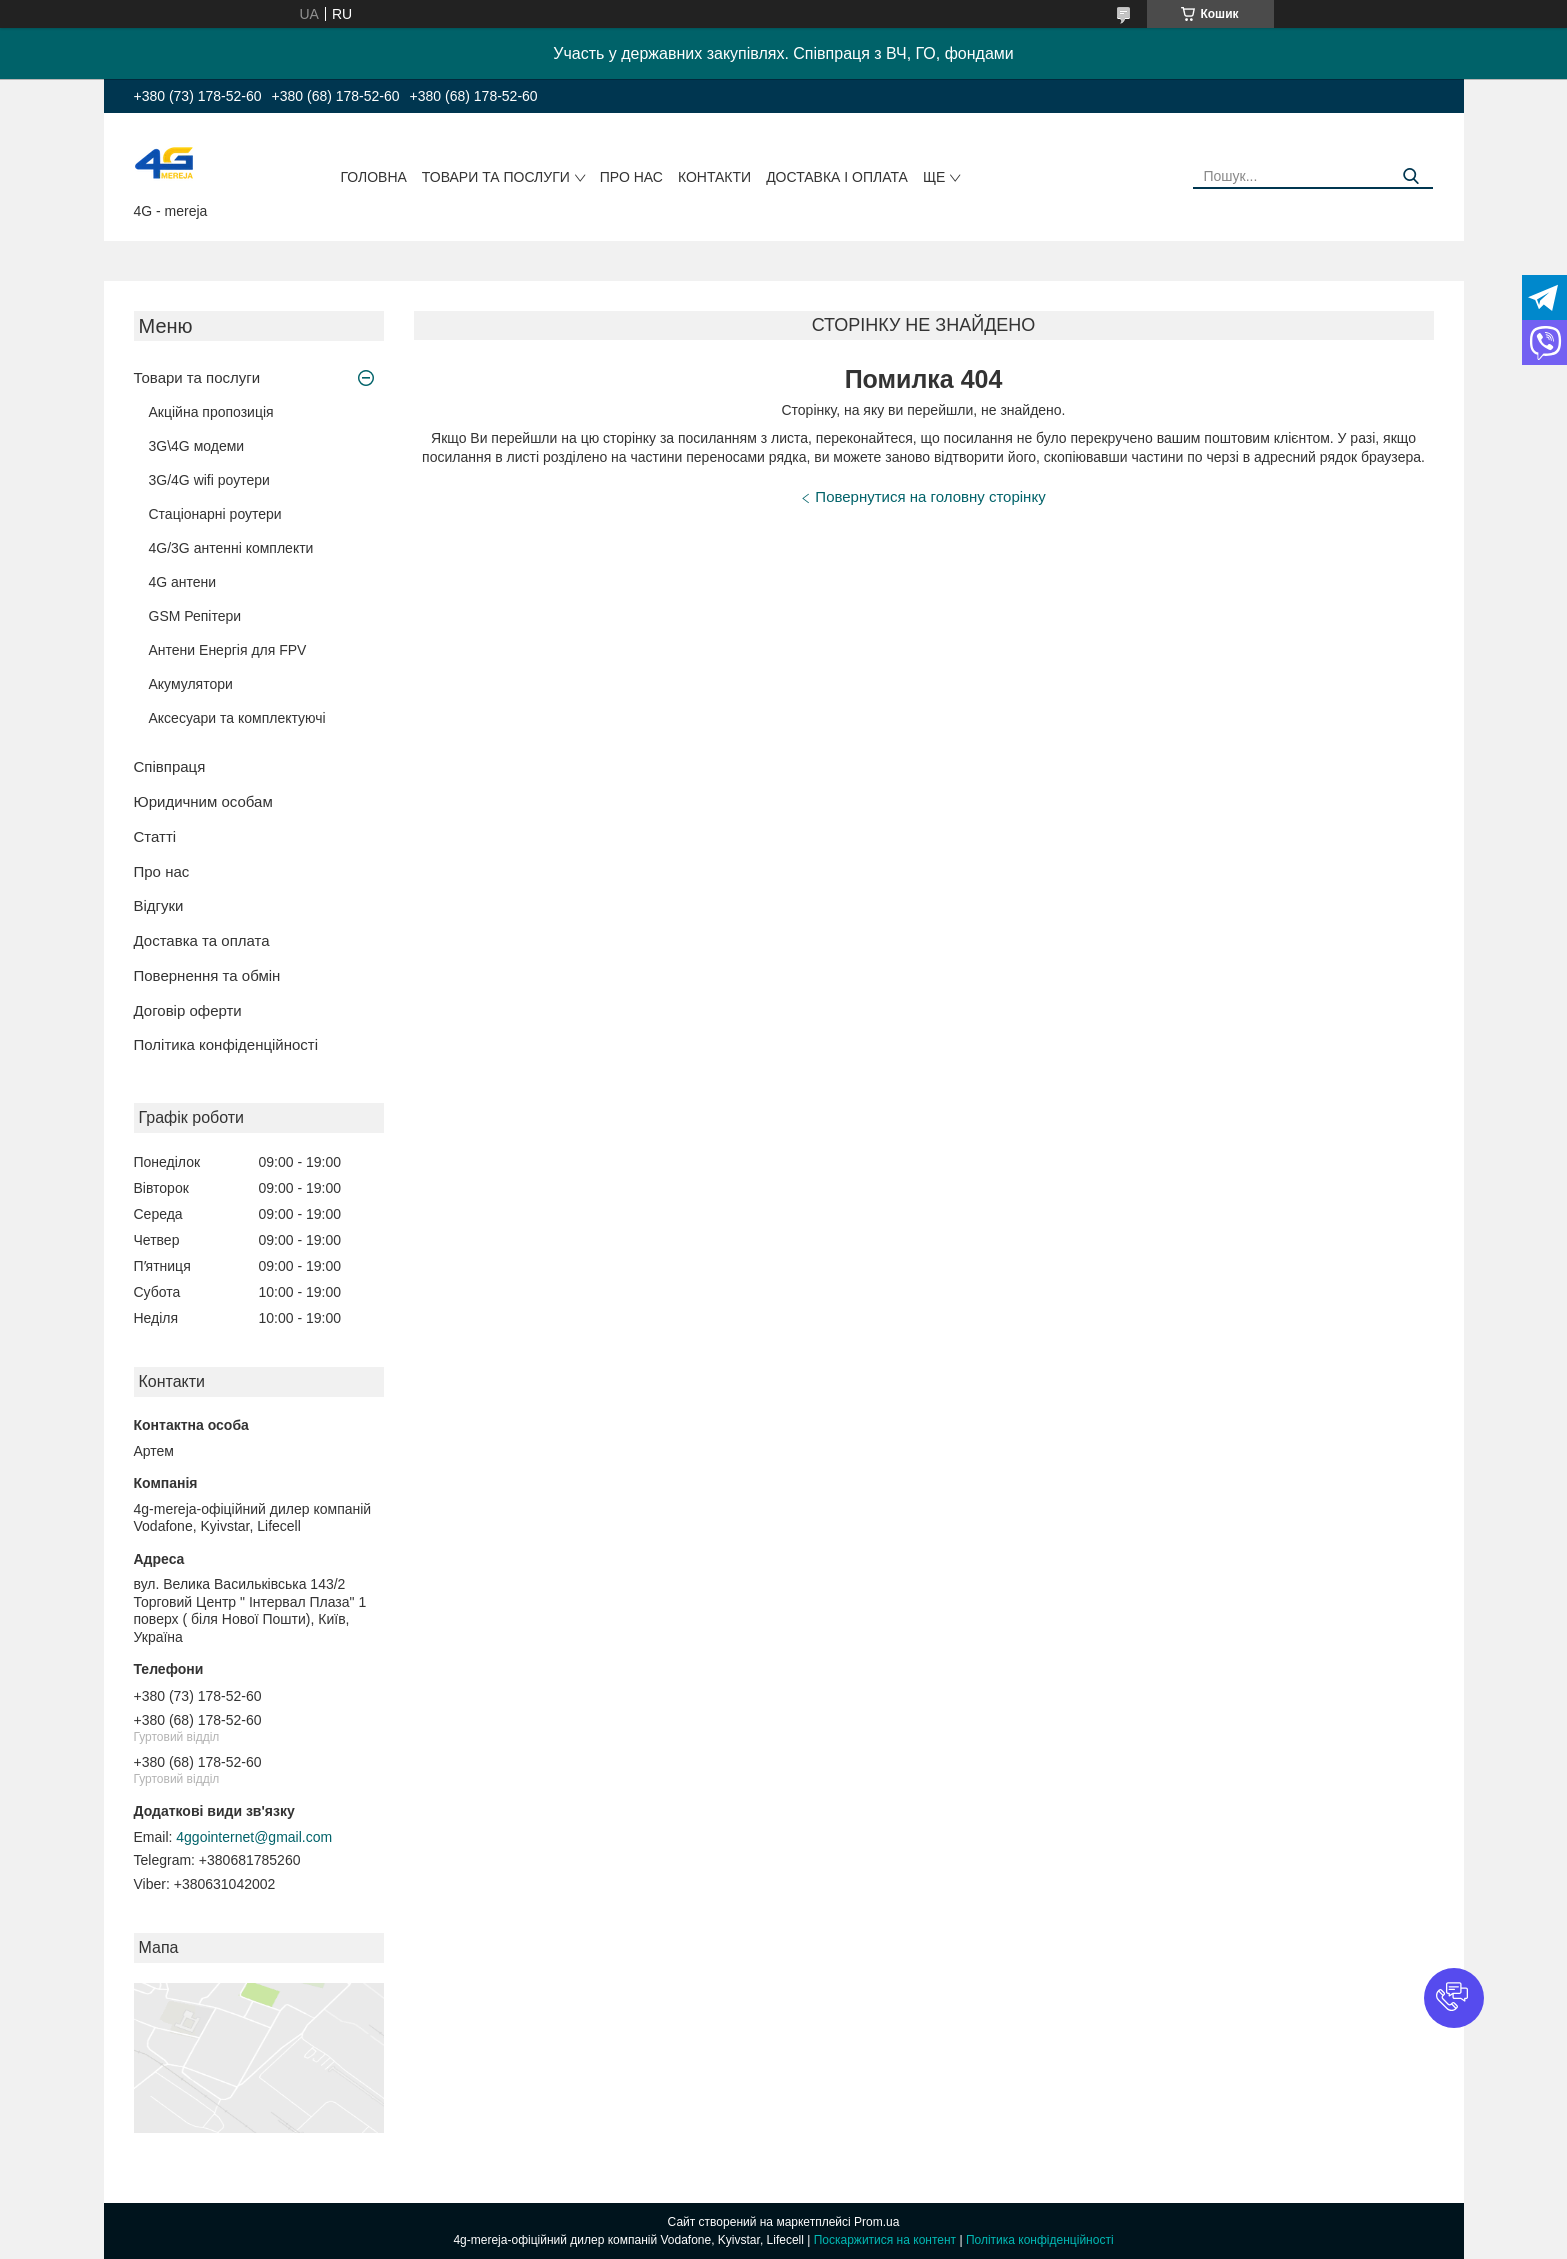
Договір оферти (188, 1010)
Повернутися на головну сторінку (930, 496)
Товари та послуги (496, 177)
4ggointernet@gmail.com (254, 1837)
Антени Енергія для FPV (228, 650)
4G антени (183, 582)
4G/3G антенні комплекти (231, 548)
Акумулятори (191, 684)
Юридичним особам (203, 801)
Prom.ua (876, 2222)
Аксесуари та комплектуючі (237, 718)
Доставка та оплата (202, 940)
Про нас (631, 177)
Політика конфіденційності (226, 1044)
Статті (155, 836)
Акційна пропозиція (211, 412)
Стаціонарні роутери (215, 514)
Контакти (714, 177)
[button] (1454, 1998)
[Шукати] (1410, 176)
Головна (373, 177)
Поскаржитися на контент (885, 2240)
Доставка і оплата (837, 177)
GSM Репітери (195, 616)
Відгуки (159, 905)
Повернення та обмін (207, 975)
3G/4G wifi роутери (209, 480)
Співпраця (170, 766)
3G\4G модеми (197, 446)
